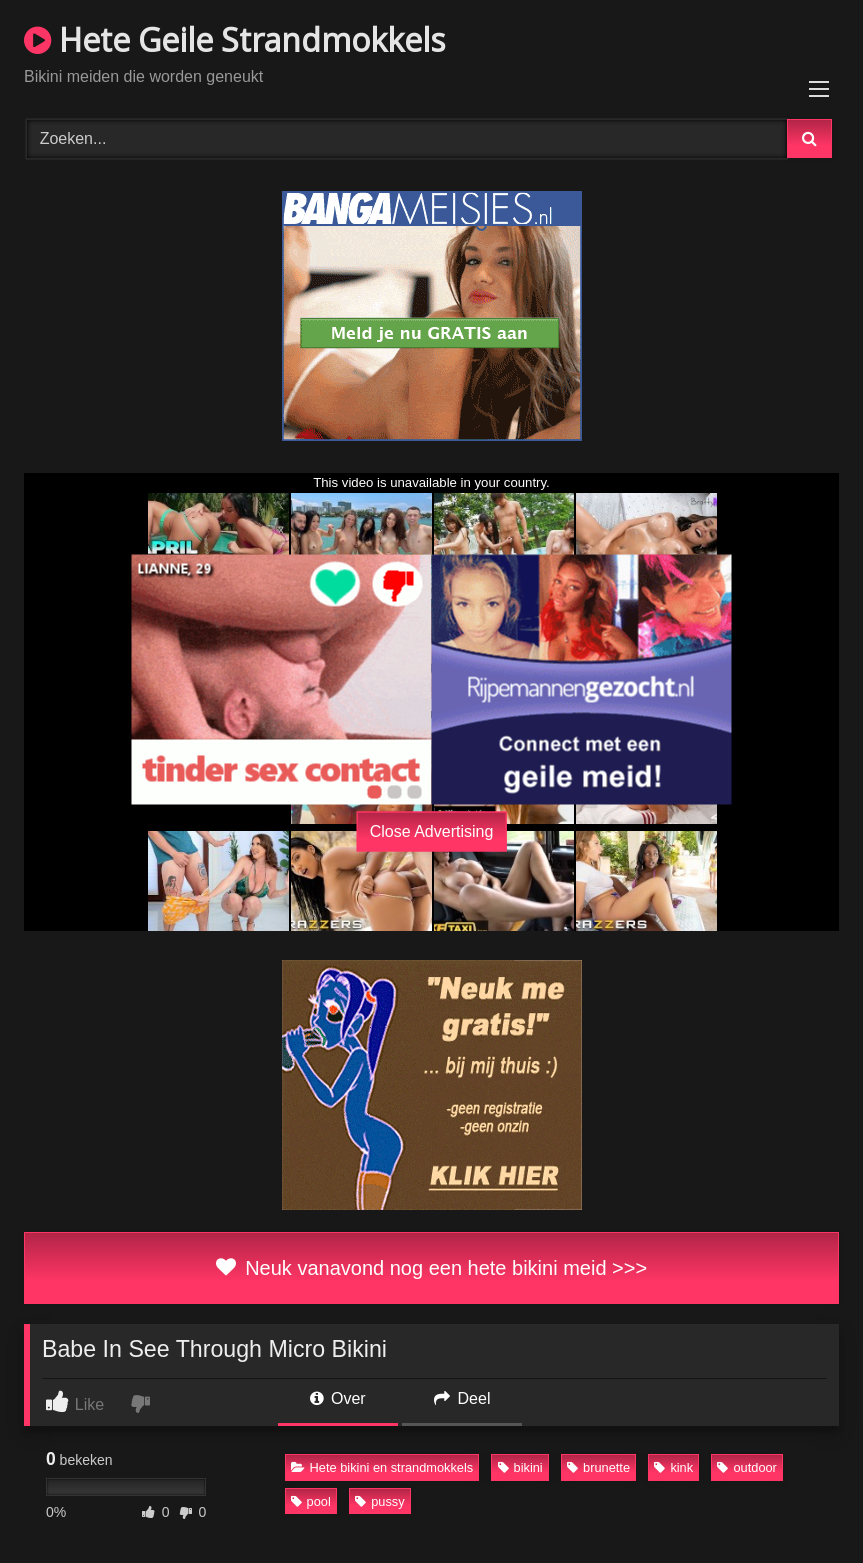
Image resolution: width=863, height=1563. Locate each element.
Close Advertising (432, 830)
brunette (598, 1467)
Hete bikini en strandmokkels (382, 1467)
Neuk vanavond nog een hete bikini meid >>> (431, 1268)
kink (673, 1467)
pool (311, 1501)
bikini (520, 1467)
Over (338, 1398)
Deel (462, 1398)
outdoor (746, 1467)
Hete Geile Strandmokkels (234, 39)
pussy (379, 1501)
